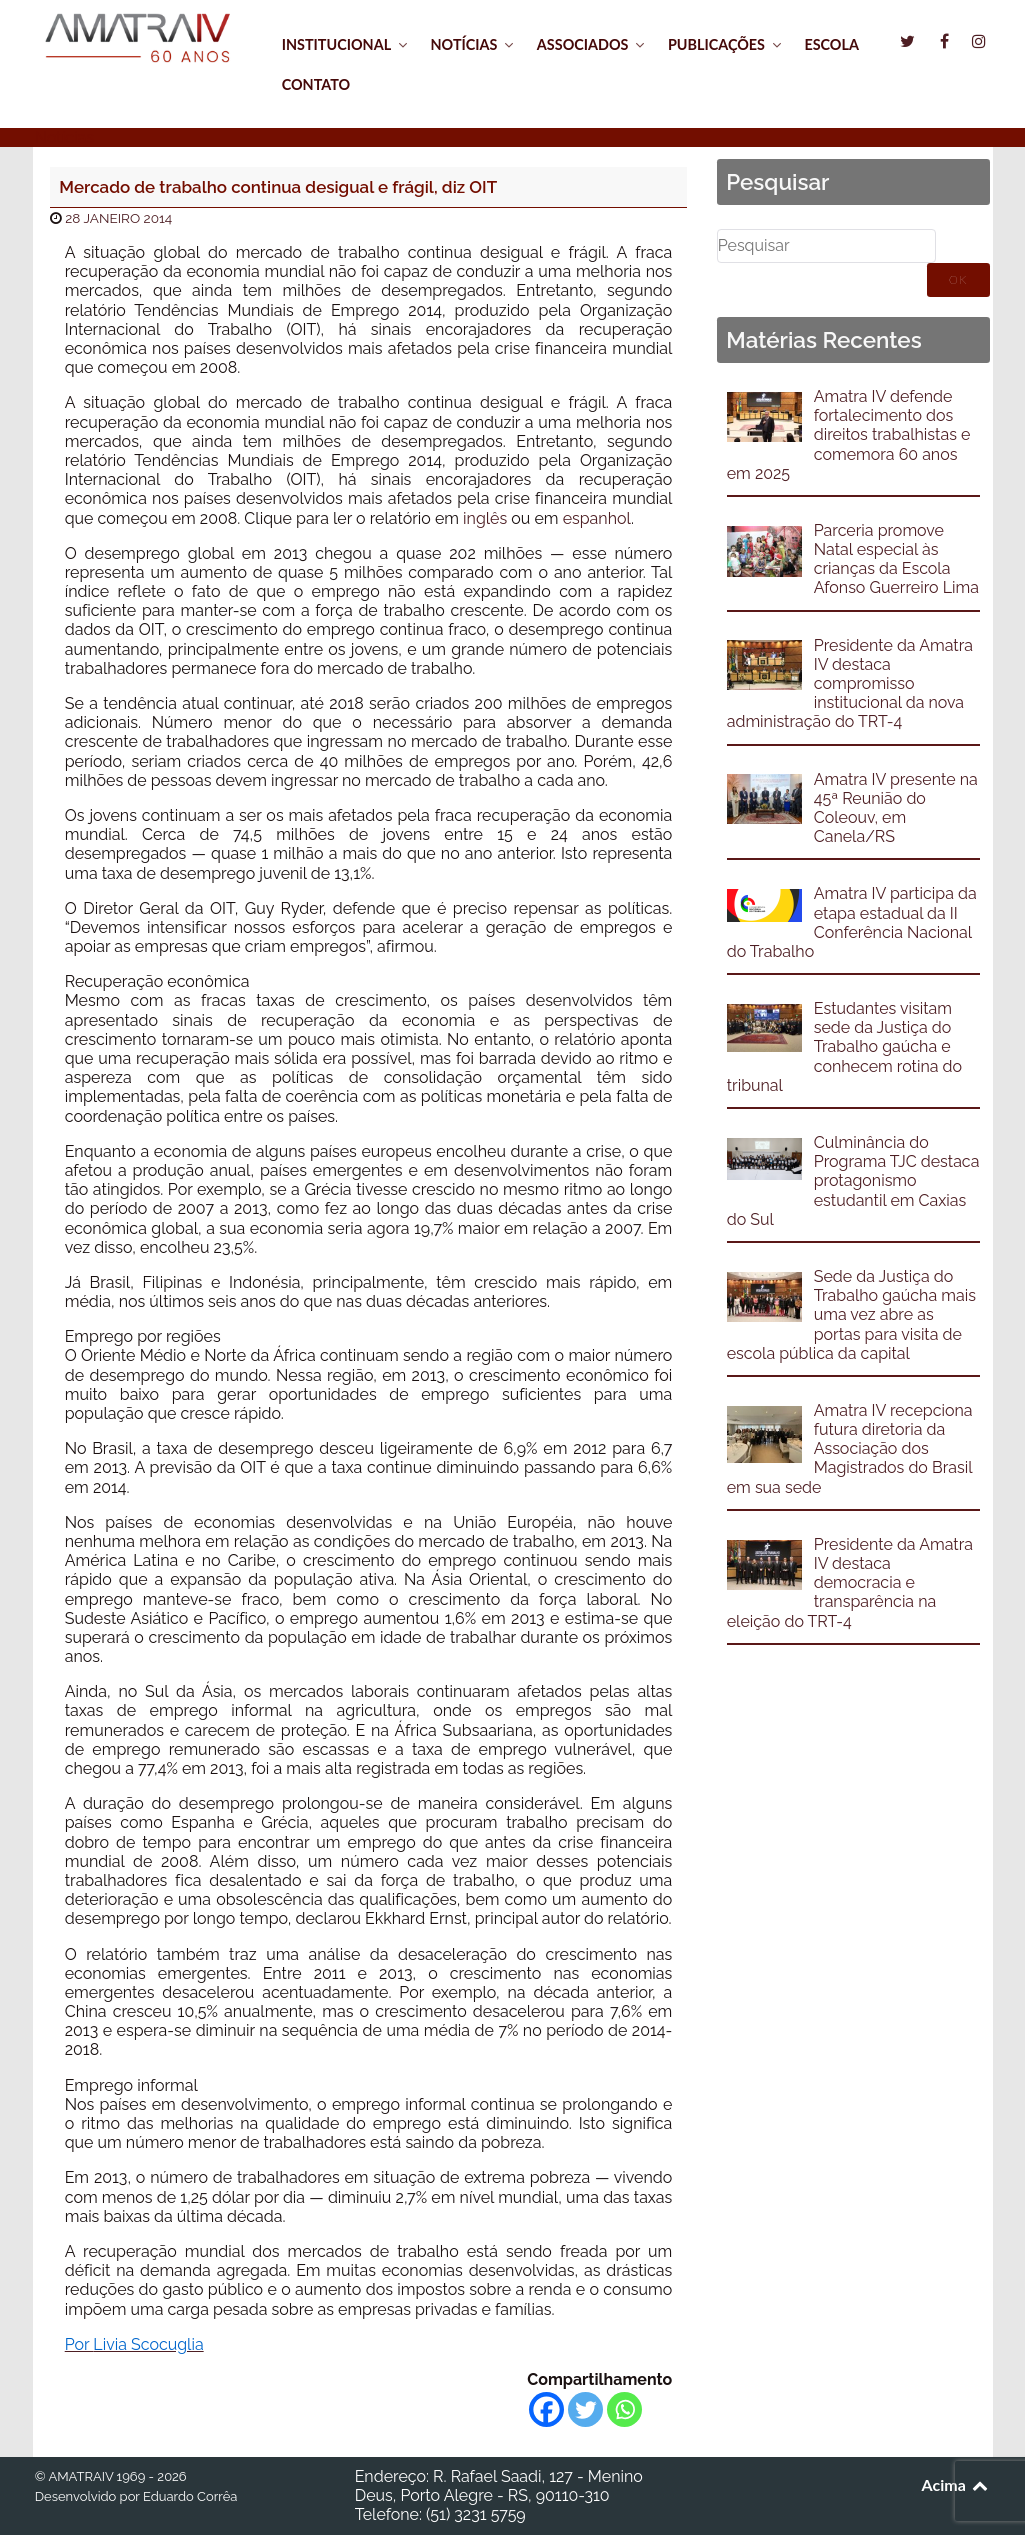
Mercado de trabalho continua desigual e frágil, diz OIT (278, 187)
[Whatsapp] (624, 2409)
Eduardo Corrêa (190, 2496)
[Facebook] (546, 2409)
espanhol (597, 518)
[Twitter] (585, 2409)
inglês (485, 518)
